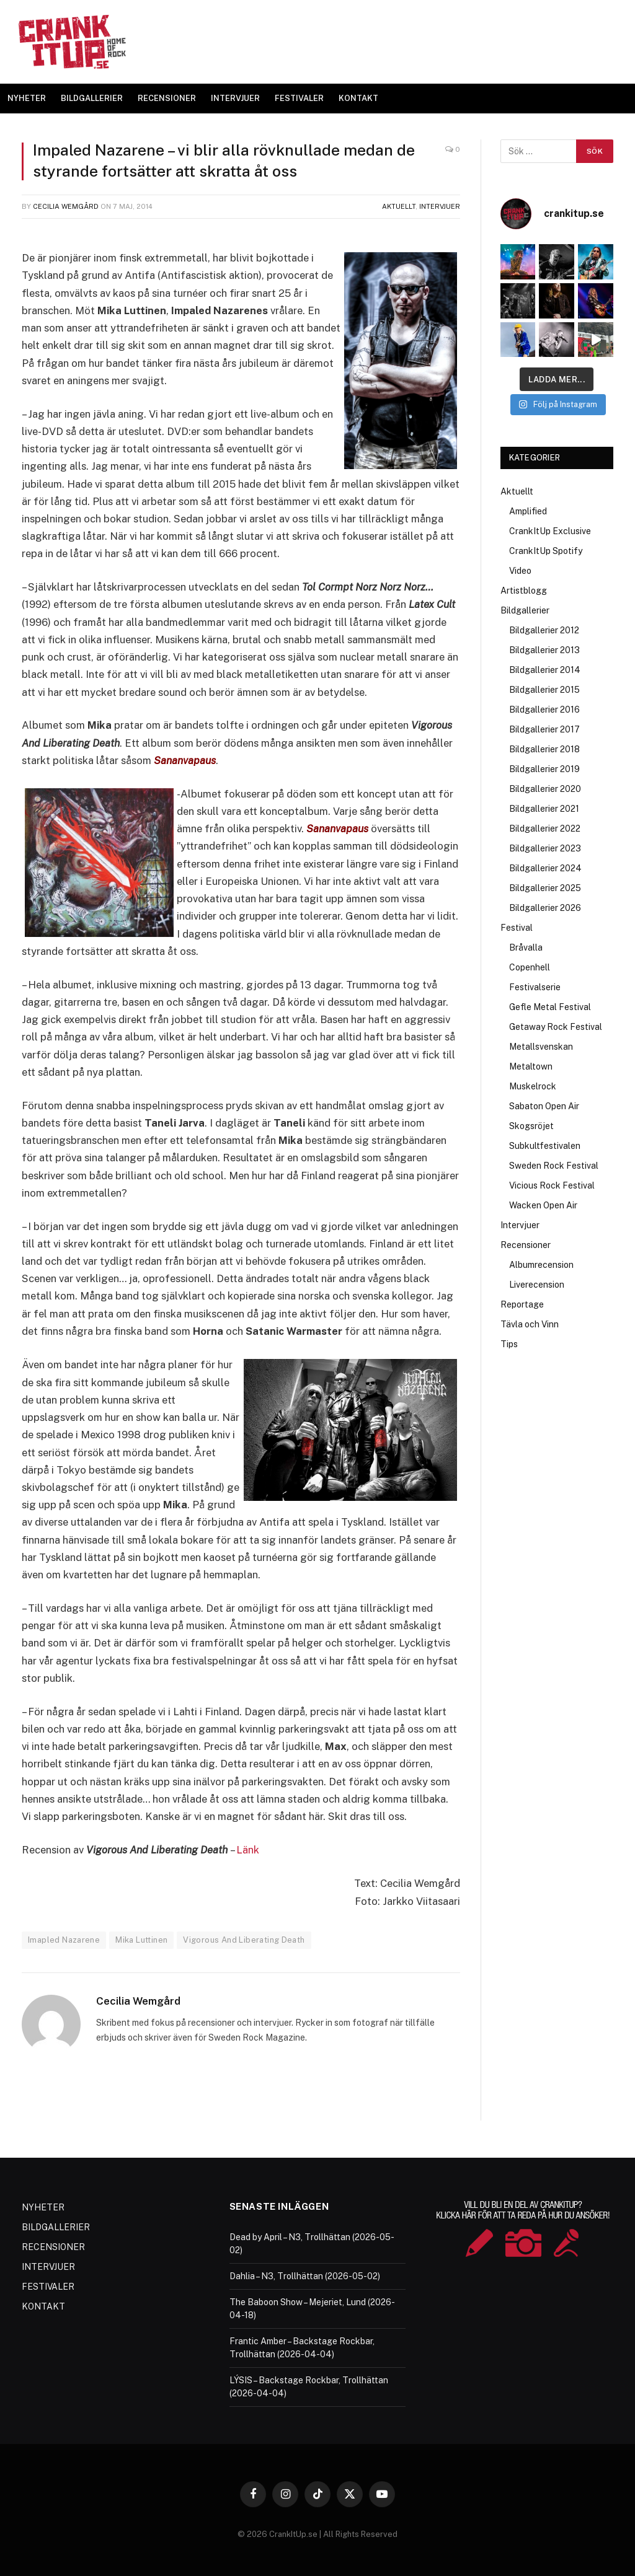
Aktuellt (398, 206)
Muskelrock (532, 1086)
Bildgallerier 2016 (544, 709)
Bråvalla (526, 947)
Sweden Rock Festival (553, 1166)
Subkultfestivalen (544, 1146)
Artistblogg (523, 591)
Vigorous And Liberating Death (243, 1938)
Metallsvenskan (541, 1047)
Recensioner (525, 1245)
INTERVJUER (235, 98)
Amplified (528, 511)
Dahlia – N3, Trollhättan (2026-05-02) (304, 2275)
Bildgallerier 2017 (544, 729)
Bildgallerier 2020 (545, 789)
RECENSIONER (167, 98)
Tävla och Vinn (529, 1324)
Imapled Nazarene (64, 1938)
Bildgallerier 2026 (545, 908)
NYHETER (26, 98)
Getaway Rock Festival (555, 1027)
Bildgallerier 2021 (544, 809)
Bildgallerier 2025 (545, 888)
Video (520, 571)
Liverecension (536, 1285)
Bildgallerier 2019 (544, 769)
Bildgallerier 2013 (544, 650)
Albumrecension (541, 1265)
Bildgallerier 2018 (544, 749)
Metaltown (531, 1066)
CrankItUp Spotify (545, 551)
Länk (247, 1849)
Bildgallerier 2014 (544, 670)
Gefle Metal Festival (550, 1007)
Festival (516, 928)
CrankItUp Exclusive (550, 531)
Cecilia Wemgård (66, 206)
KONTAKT (358, 98)
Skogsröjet (531, 1126)
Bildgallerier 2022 (544, 828)
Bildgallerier (524, 610)
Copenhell (529, 967)
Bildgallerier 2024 (545, 868)
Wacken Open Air (543, 1205)
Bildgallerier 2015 (544, 690)
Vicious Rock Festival (552, 1185)
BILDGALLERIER (92, 98)
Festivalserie (535, 987)
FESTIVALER (299, 98)
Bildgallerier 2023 (545, 848)
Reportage (522, 1304)
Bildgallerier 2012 (544, 630)
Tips (509, 1344)
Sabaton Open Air (544, 1106)
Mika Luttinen (141, 1938)
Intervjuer (439, 206)
